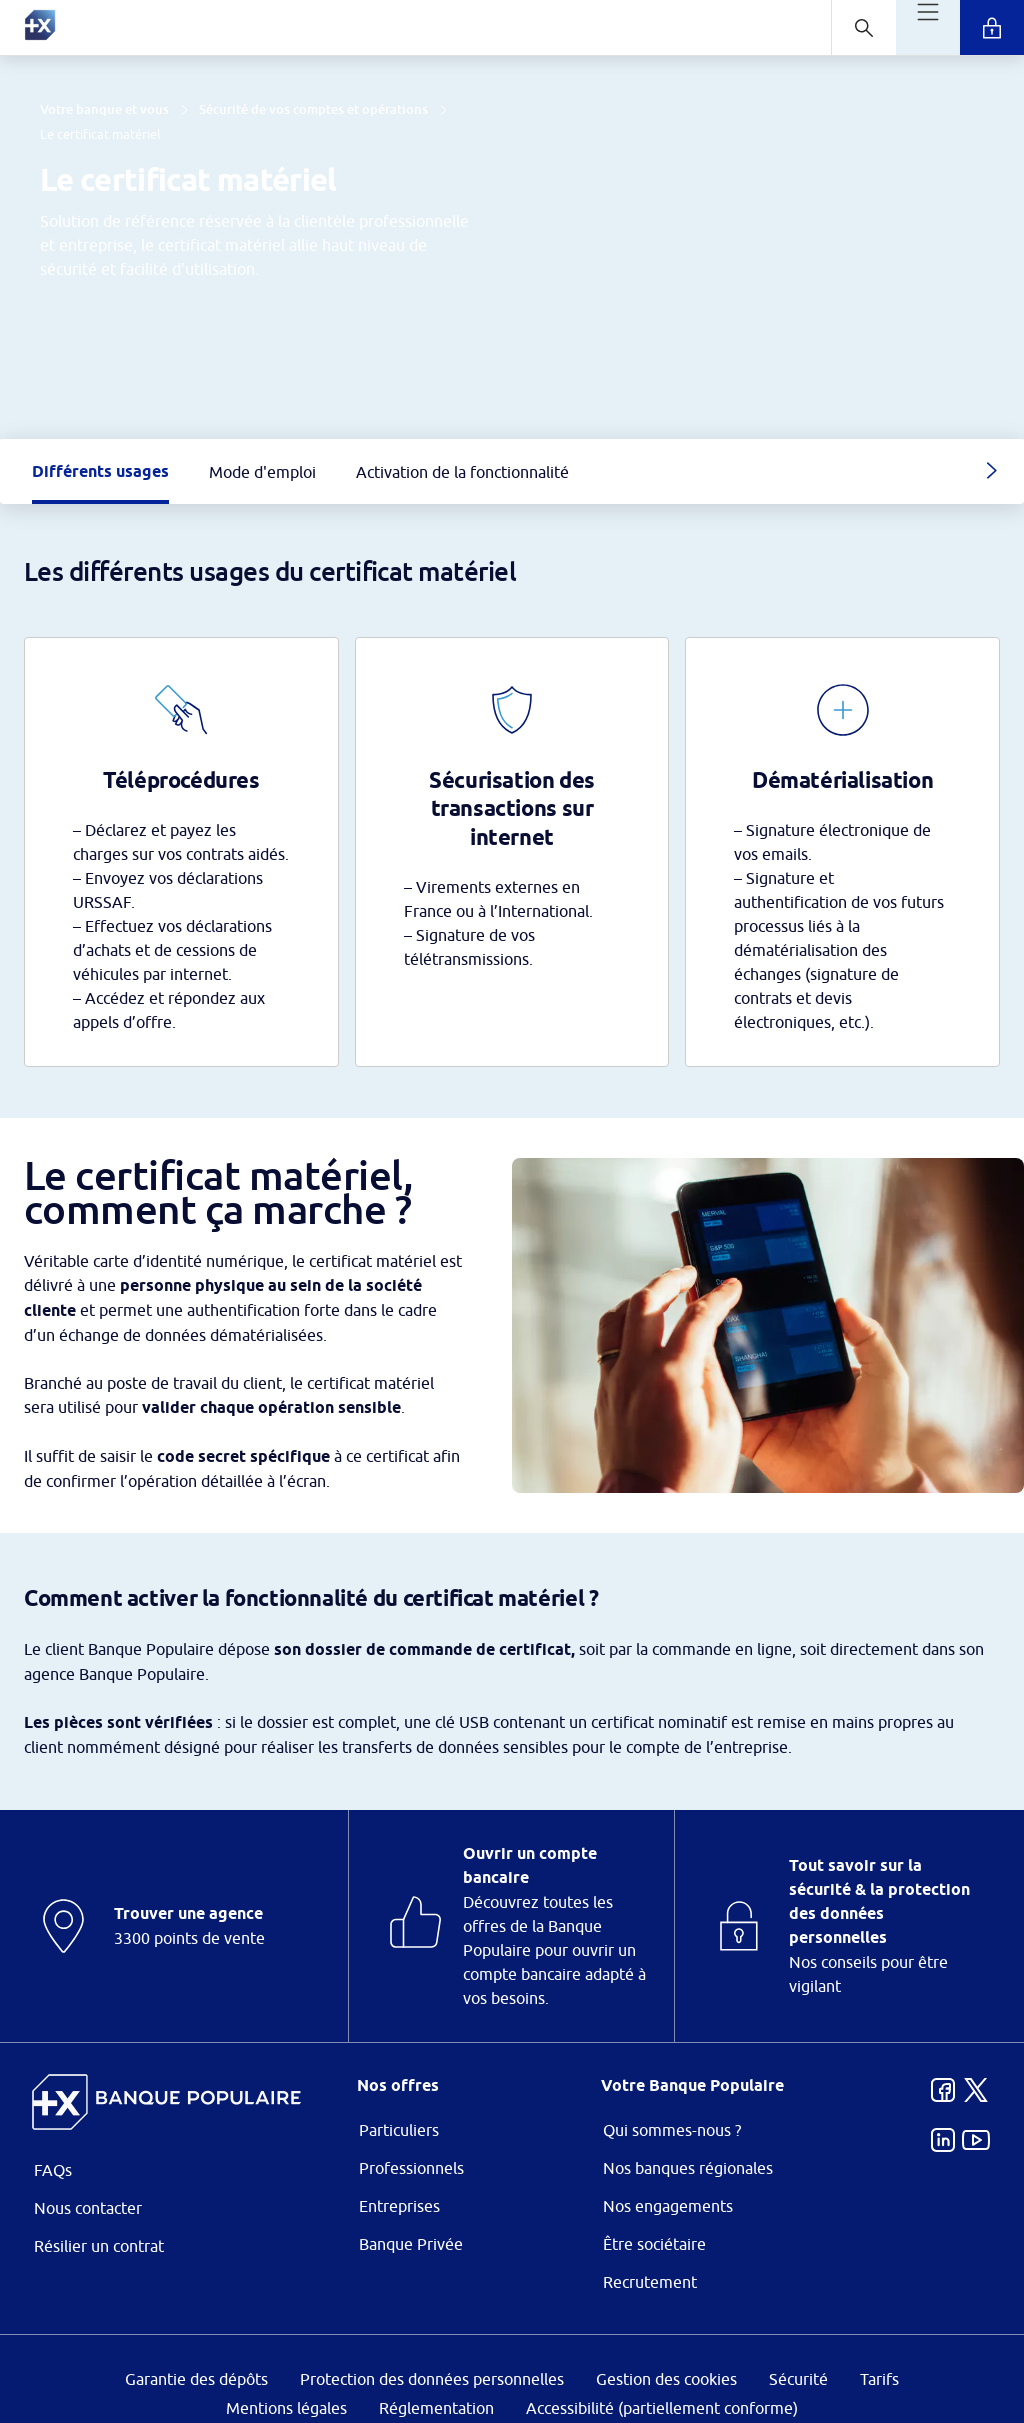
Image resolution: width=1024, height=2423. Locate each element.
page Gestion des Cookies (412, 1380)
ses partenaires (524, 1044)
